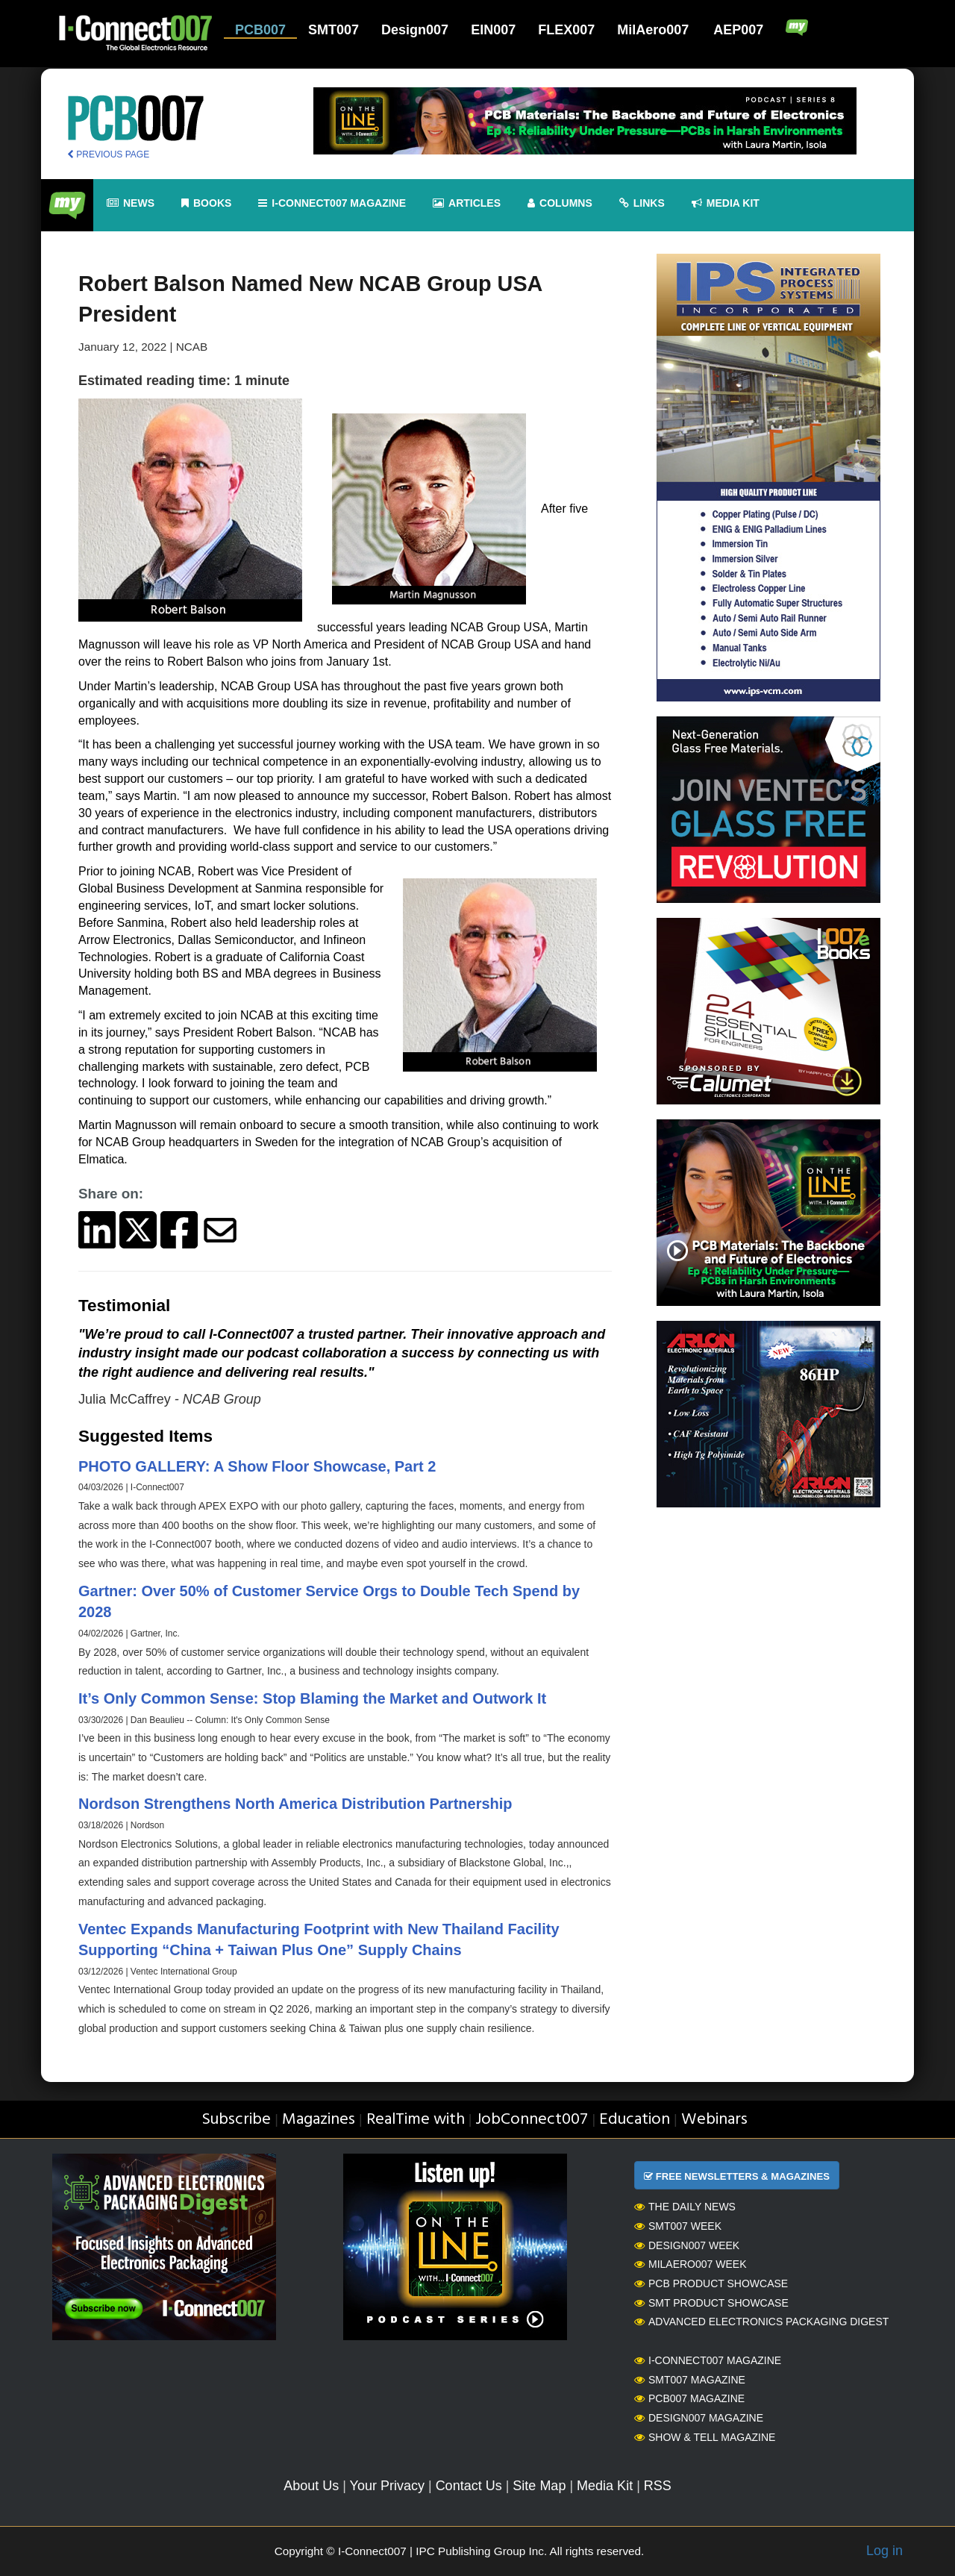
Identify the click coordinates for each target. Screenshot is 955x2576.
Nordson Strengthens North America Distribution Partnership (295, 1803)
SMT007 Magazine (689, 2380)
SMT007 (333, 29)
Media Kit (605, 2485)
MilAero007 (653, 29)
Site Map (539, 2485)
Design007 (414, 29)
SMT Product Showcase (711, 2303)
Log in (884, 2550)
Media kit (726, 203)
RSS (657, 2485)
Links (642, 203)
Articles (467, 203)
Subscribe (236, 2120)
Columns (559, 203)
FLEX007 (566, 29)
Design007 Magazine (698, 2418)
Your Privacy (387, 2485)
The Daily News (685, 2207)
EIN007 (493, 29)
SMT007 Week (677, 2226)
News (130, 203)
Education (634, 2120)
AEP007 (738, 29)
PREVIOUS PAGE (108, 154)
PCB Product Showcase (711, 2283)
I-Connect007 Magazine (332, 203)
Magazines (318, 2120)
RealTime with (415, 2120)
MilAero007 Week (690, 2264)
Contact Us (469, 2485)
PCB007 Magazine (689, 2398)
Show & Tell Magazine (704, 2437)
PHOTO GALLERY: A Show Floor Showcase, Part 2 (257, 1466)
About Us (311, 2485)
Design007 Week (686, 2245)
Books (206, 203)
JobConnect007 (531, 2120)
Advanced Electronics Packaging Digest (761, 2322)
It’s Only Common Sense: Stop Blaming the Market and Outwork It (312, 1698)
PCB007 (260, 29)
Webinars (714, 2120)
